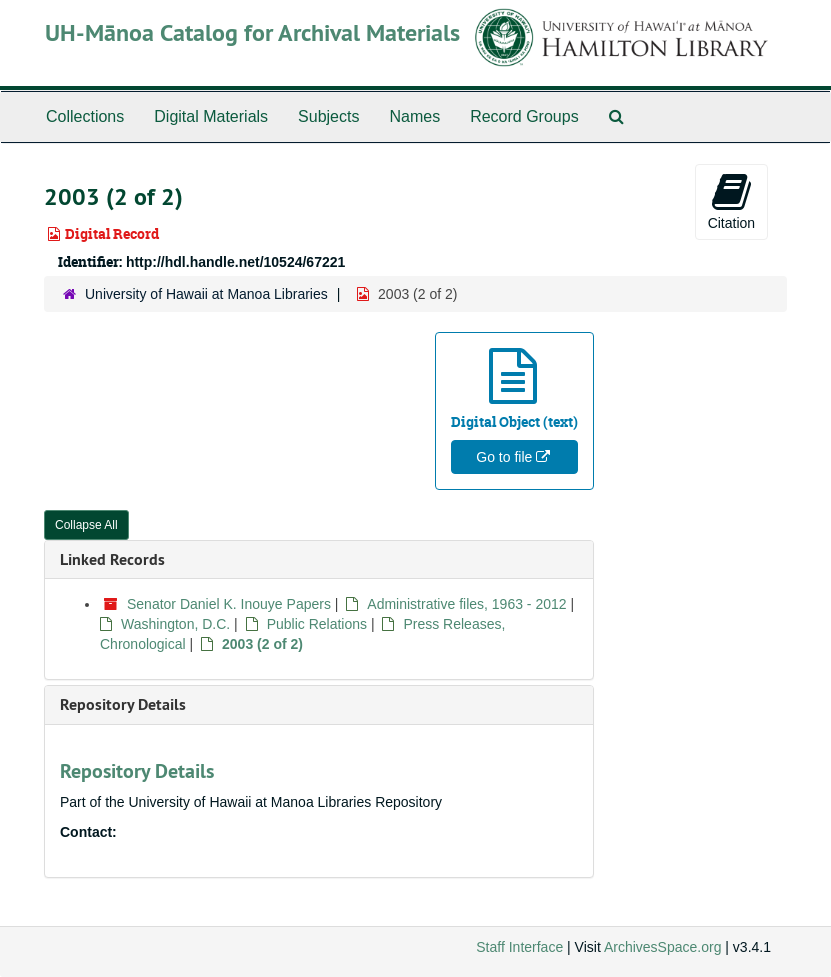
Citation (731, 201)
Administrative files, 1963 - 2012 (466, 604)
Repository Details (123, 704)
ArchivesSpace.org (663, 947)
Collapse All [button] (86, 525)
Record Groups (524, 116)
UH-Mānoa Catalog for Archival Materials (252, 32)
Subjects (328, 116)
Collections (85, 116)
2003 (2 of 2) (262, 644)
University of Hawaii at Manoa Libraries (206, 294)
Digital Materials (211, 116)
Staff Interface (519, 947)
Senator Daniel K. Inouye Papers (229, 604)
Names (414, 116)
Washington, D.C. (175, 624)
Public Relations (317, 624)
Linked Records (112, 559)
